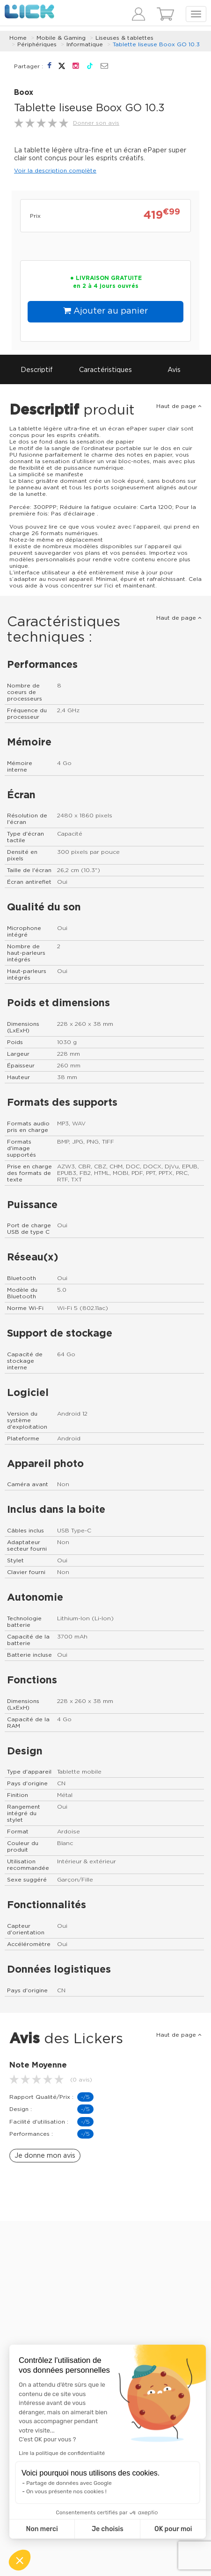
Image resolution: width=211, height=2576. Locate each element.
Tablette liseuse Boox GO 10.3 (156, 44)
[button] (19, 2560)
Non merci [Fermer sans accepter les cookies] (42, 2529)
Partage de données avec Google (69, 2483)
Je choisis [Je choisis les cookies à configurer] (108, 2529)
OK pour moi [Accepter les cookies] (173, 2529)
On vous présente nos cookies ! (66, 2491)
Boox (23, 92)
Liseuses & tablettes (124, 38)
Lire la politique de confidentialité (62, 2453)
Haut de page (179, 406)
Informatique (84, 44)
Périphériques (37, 44)
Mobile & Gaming (61, 38)
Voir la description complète (55, 170)
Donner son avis (96, 123)
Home (18, 38)
